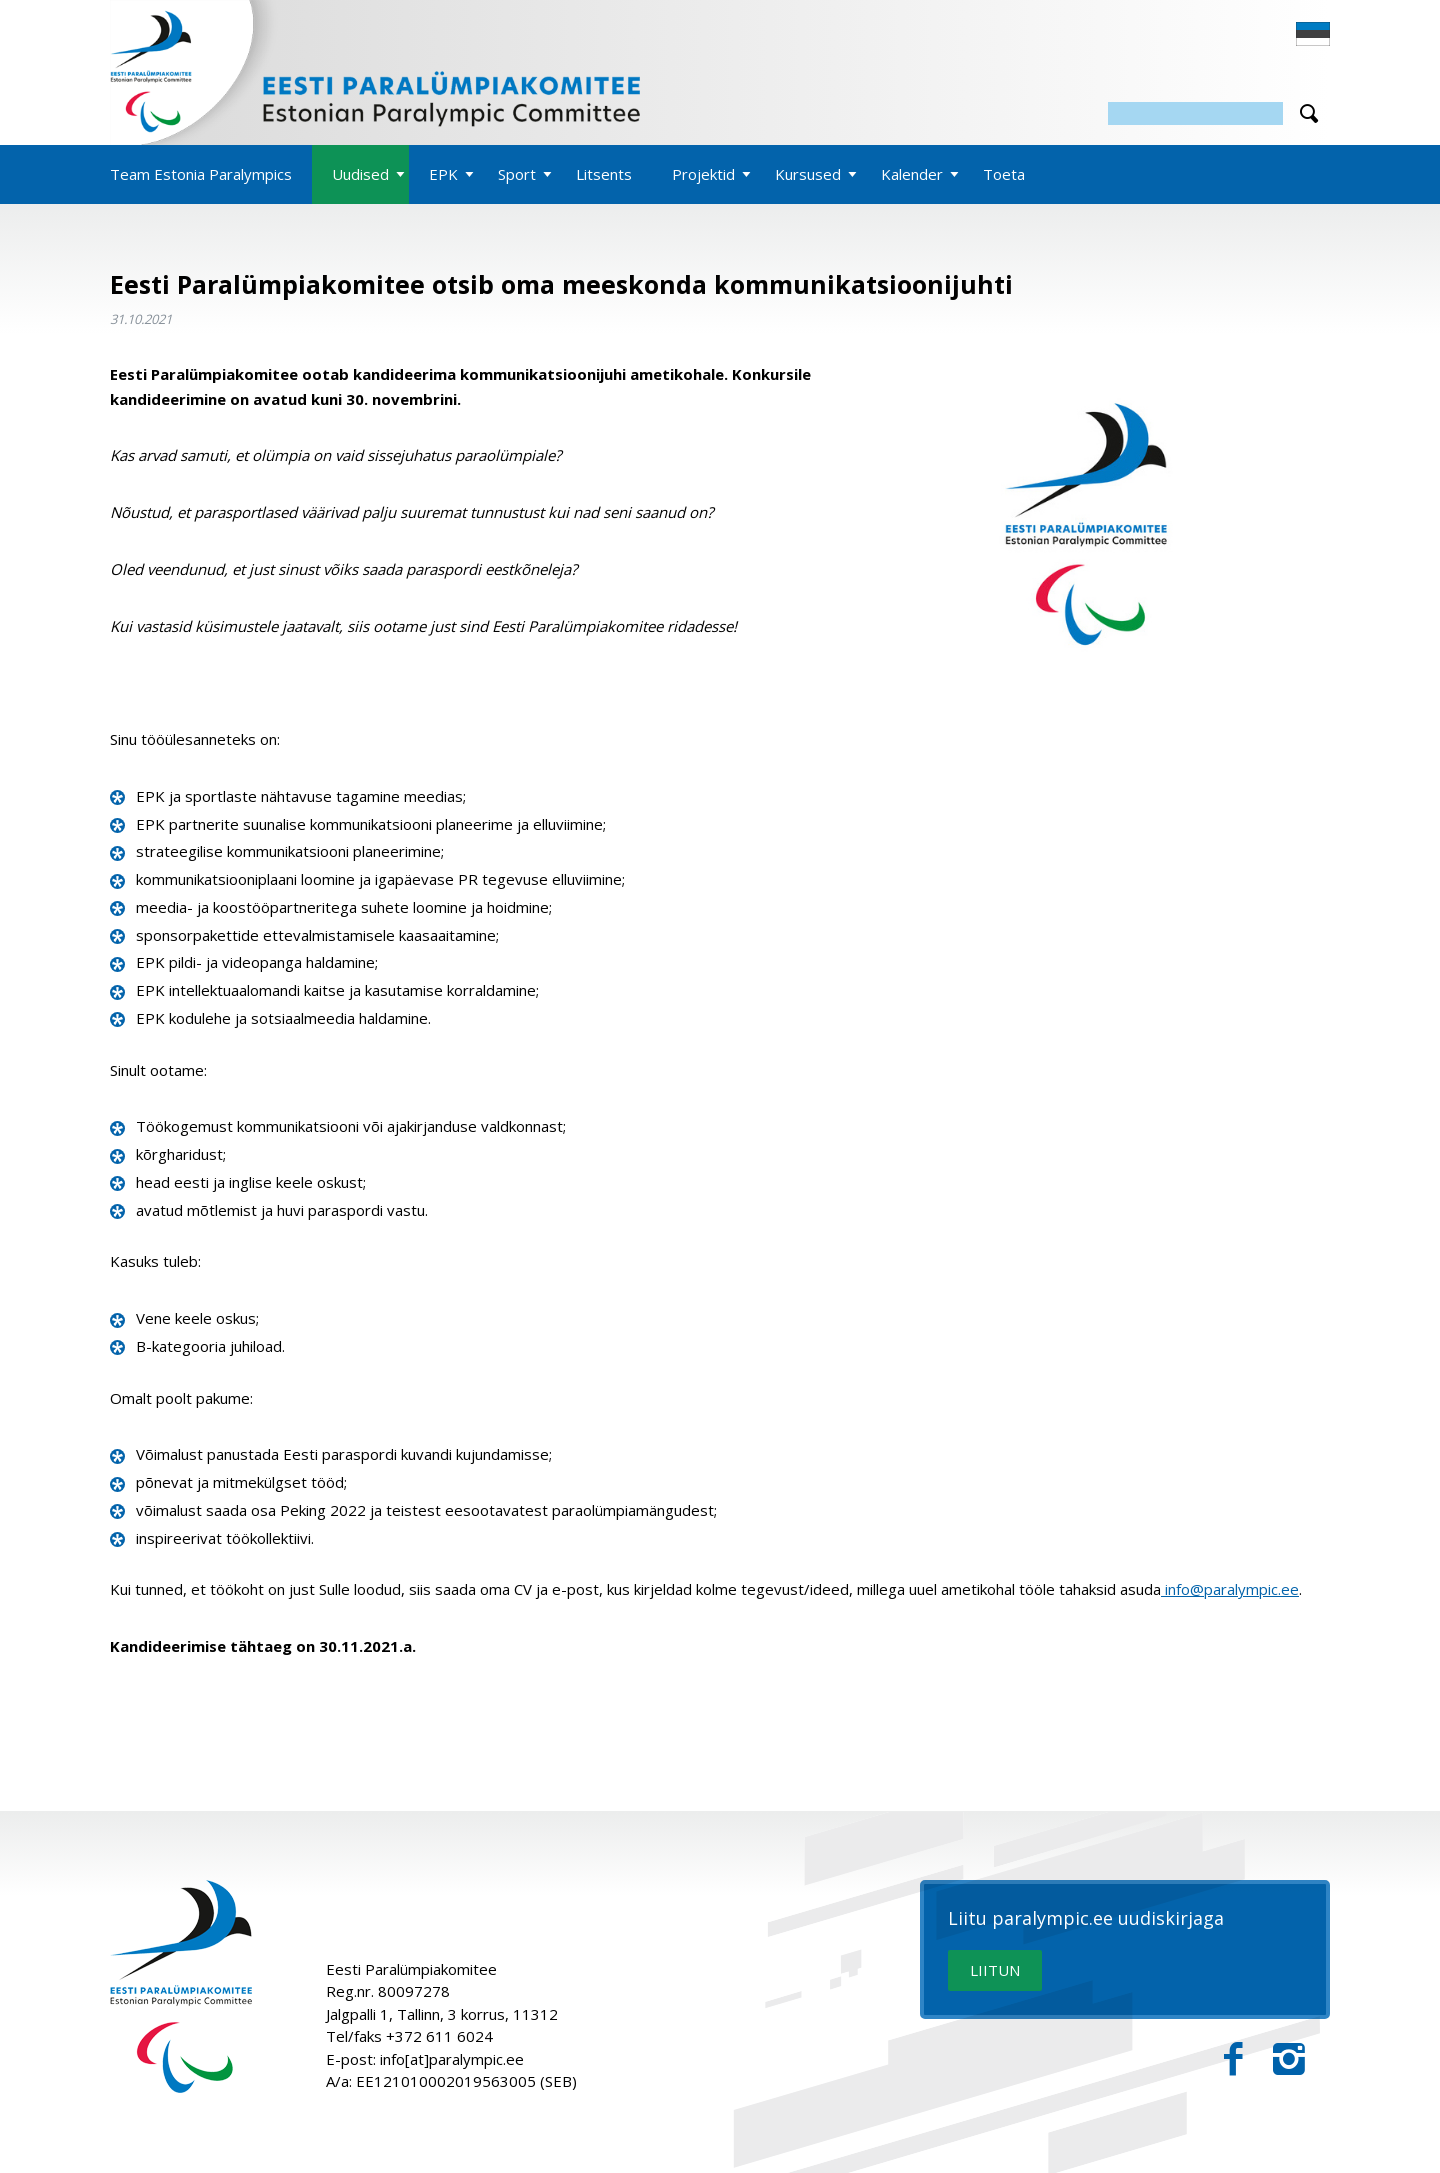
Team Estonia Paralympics (201, 174)
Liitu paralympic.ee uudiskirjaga (1086, 1919)
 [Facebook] (1233, 2059)
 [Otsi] (1309, 113)
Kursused (808, 174)
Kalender (912, 174)
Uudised (360, 174)
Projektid (703, 174)
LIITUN (995, 1970)
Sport (517, 174)
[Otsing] (1195, 113)
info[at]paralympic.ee (452, 2059)
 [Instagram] (1289, 2059)
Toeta (1004, 174)
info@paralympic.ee (1230, 1589)
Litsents (604, 174)
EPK (443, 174)
